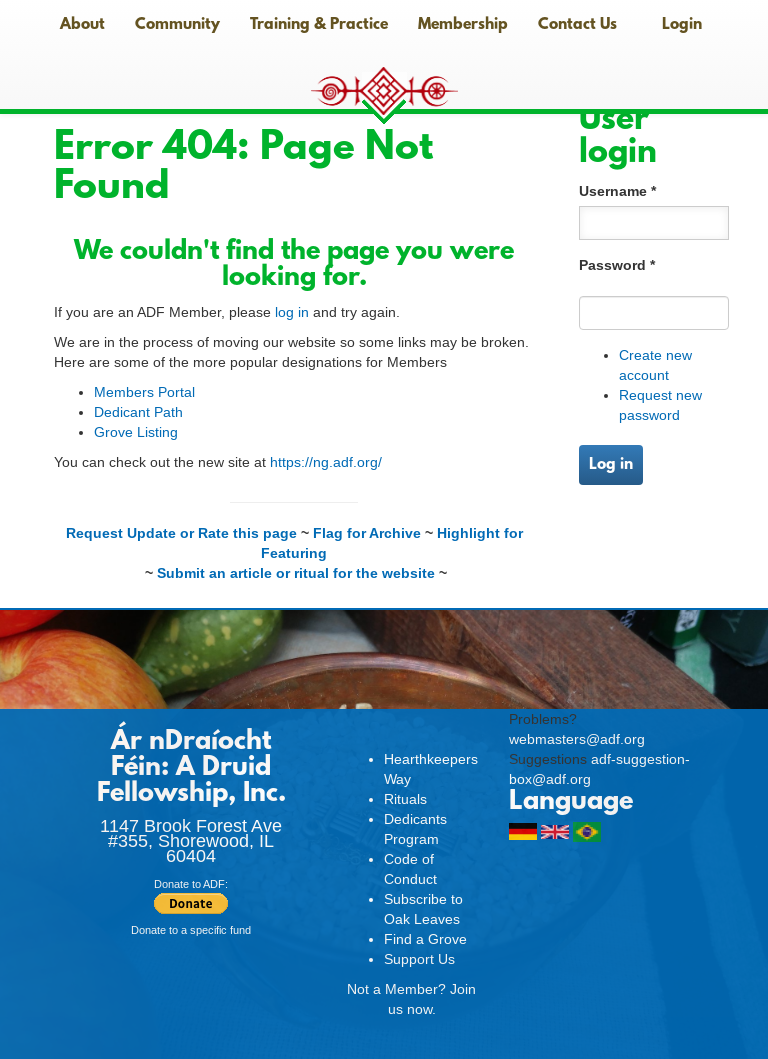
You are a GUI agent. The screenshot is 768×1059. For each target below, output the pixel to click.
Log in (611, 465)
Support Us (419, 959)
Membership (463, 25)
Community (177, 25)
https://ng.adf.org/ (326, 462)
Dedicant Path (138, 412)
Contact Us (577, 25)
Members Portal (144, 392)
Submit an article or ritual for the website (296, 573)
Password (617, 265)
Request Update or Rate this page (181, 533)
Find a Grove (425, 939)
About (82, 25)
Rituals (405, 799)
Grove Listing (136, 432)
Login (682, 25)
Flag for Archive (367, 533)
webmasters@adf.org (577, 739)
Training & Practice (319, 25)
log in (292, 312)
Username (617, 191)
